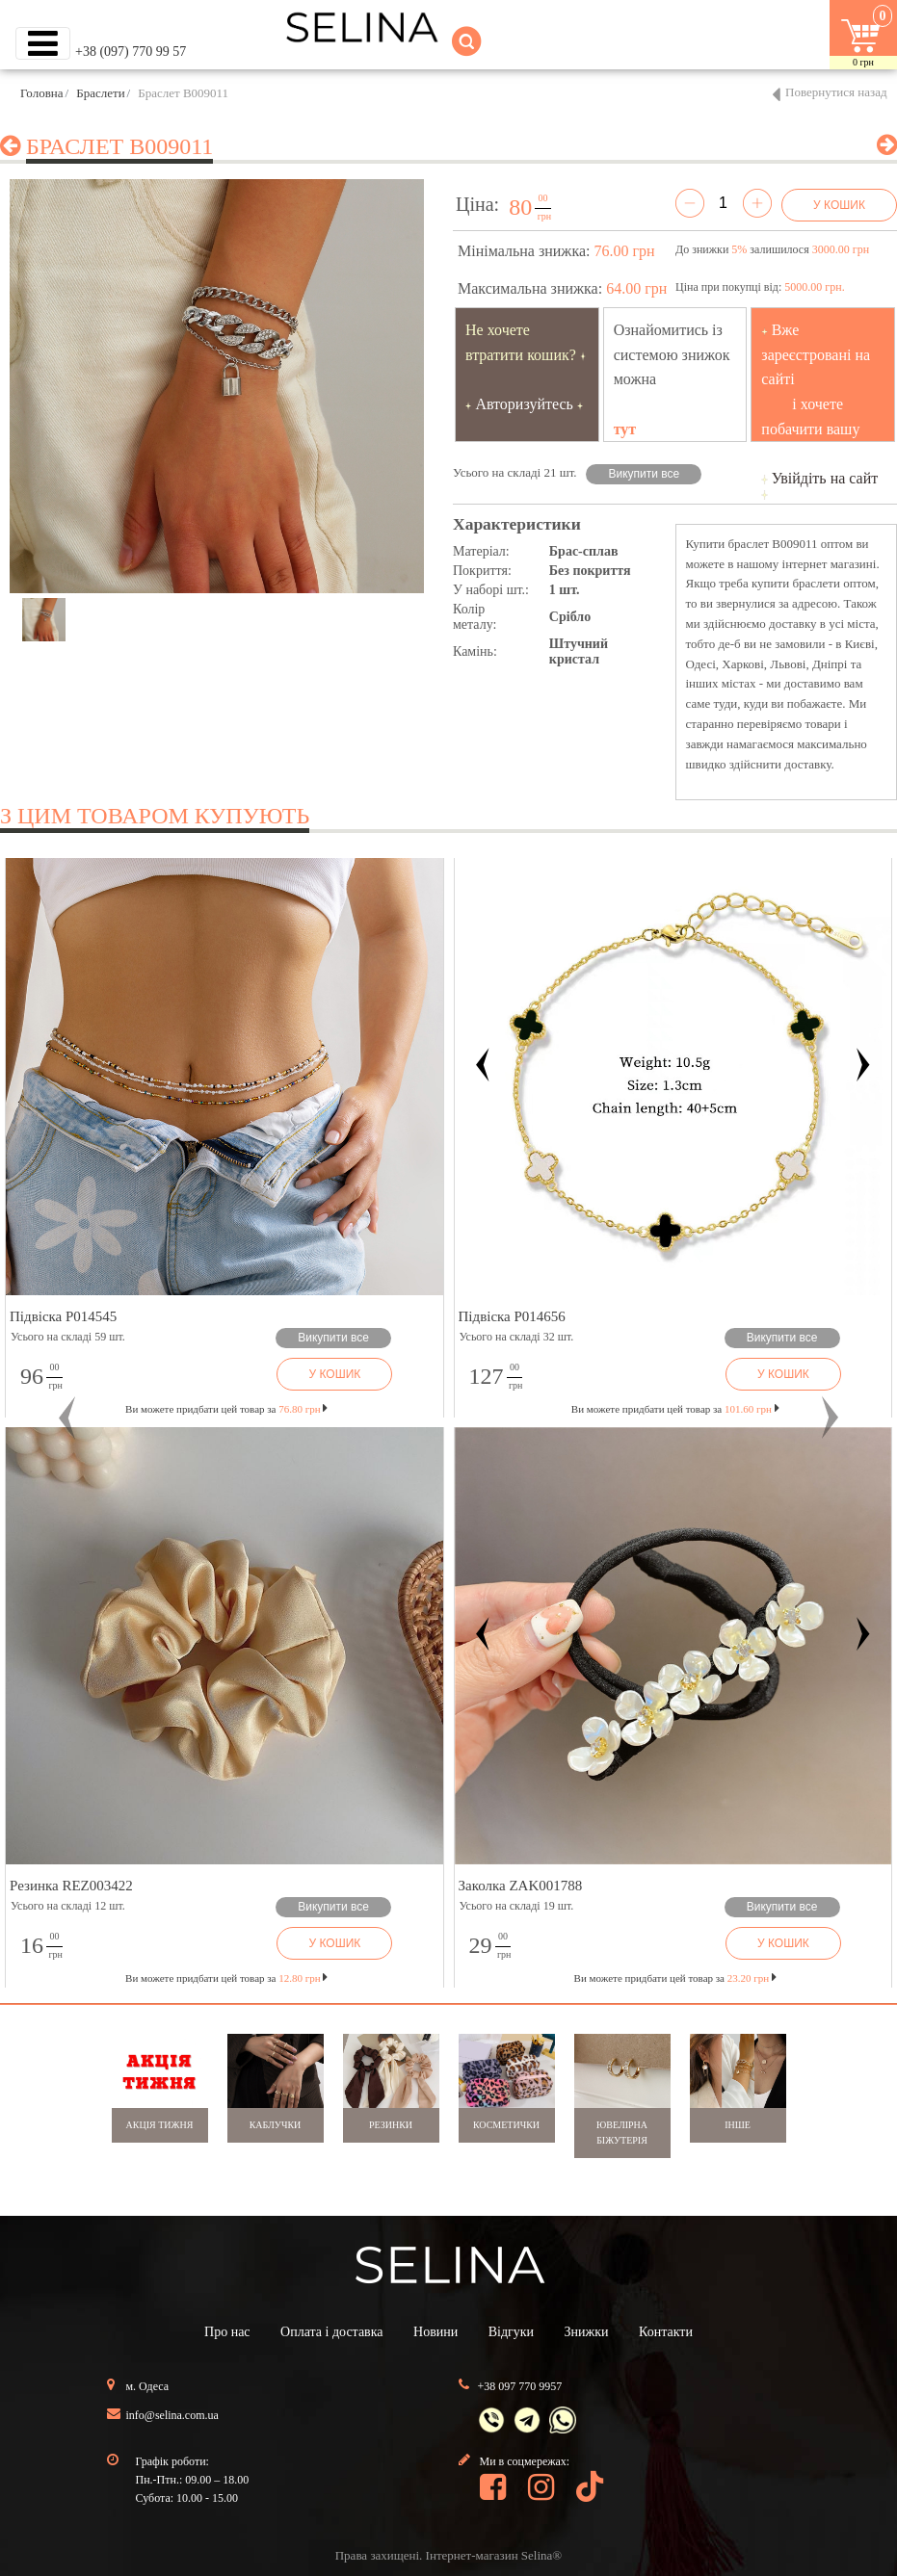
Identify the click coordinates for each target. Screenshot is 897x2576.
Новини (435, 2332)
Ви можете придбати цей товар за (226, 1409)
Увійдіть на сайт (825, 478)
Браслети (100, 93)
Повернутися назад (836, 92)
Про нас (227, 2332)
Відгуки (511, 2332)
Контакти (666, 2332)
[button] (67, 1418)
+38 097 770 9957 (520, 2386)
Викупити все (644, 474)
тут (625, 429)
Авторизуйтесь (524, 404)
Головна (42, 93)
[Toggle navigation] (42, 43)
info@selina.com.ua (172, 2415)
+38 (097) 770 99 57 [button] (130, 51)
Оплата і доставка (331, 2332)
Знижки (587, 2332)
